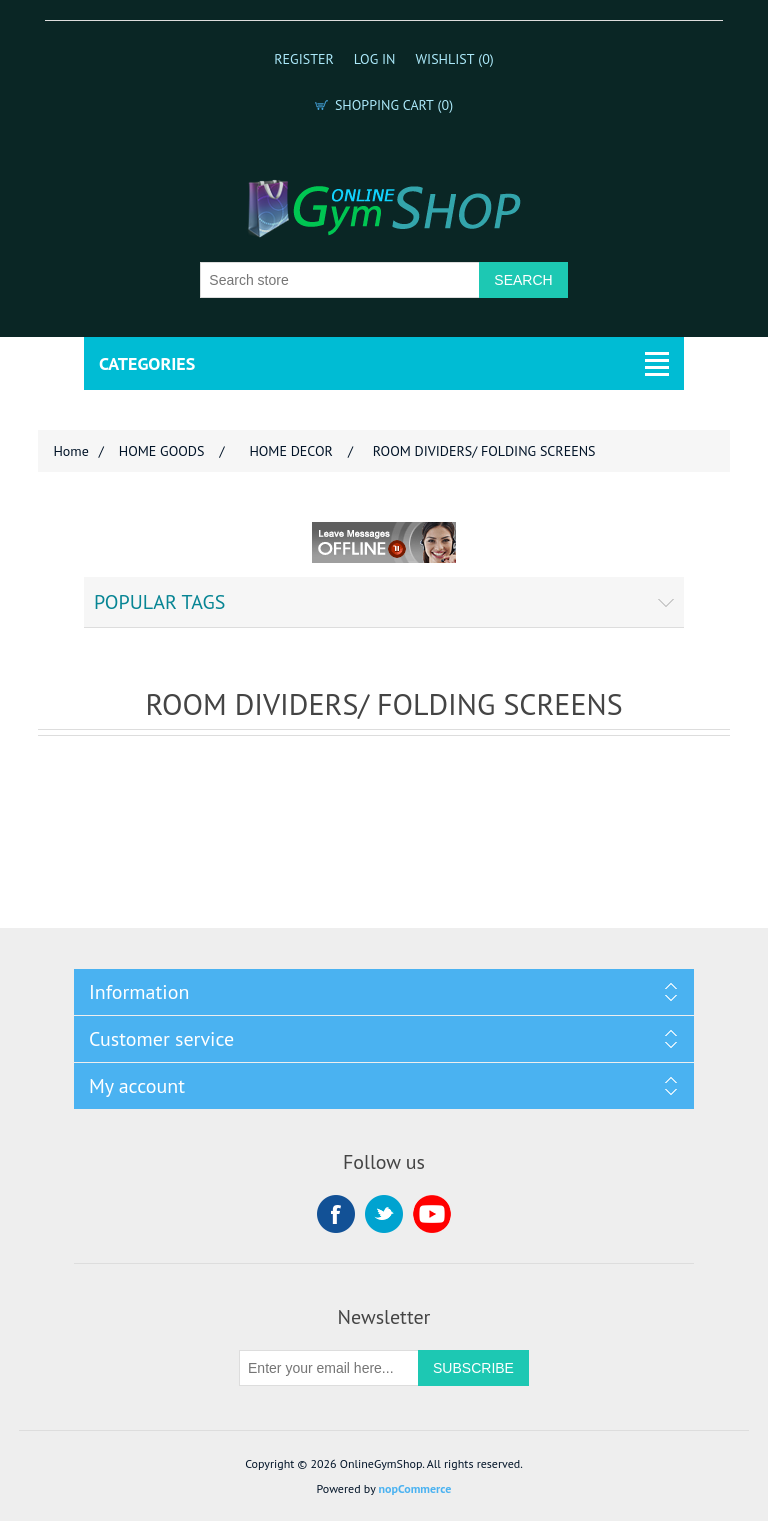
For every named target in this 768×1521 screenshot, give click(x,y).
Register (304, 59)
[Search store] (340, 280)
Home (70, 451)
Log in (375, 59)
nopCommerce (415, 1488)
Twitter (384, 1214)
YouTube (432, 1214)
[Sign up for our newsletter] (329, 1368)
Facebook (336, 1214)
